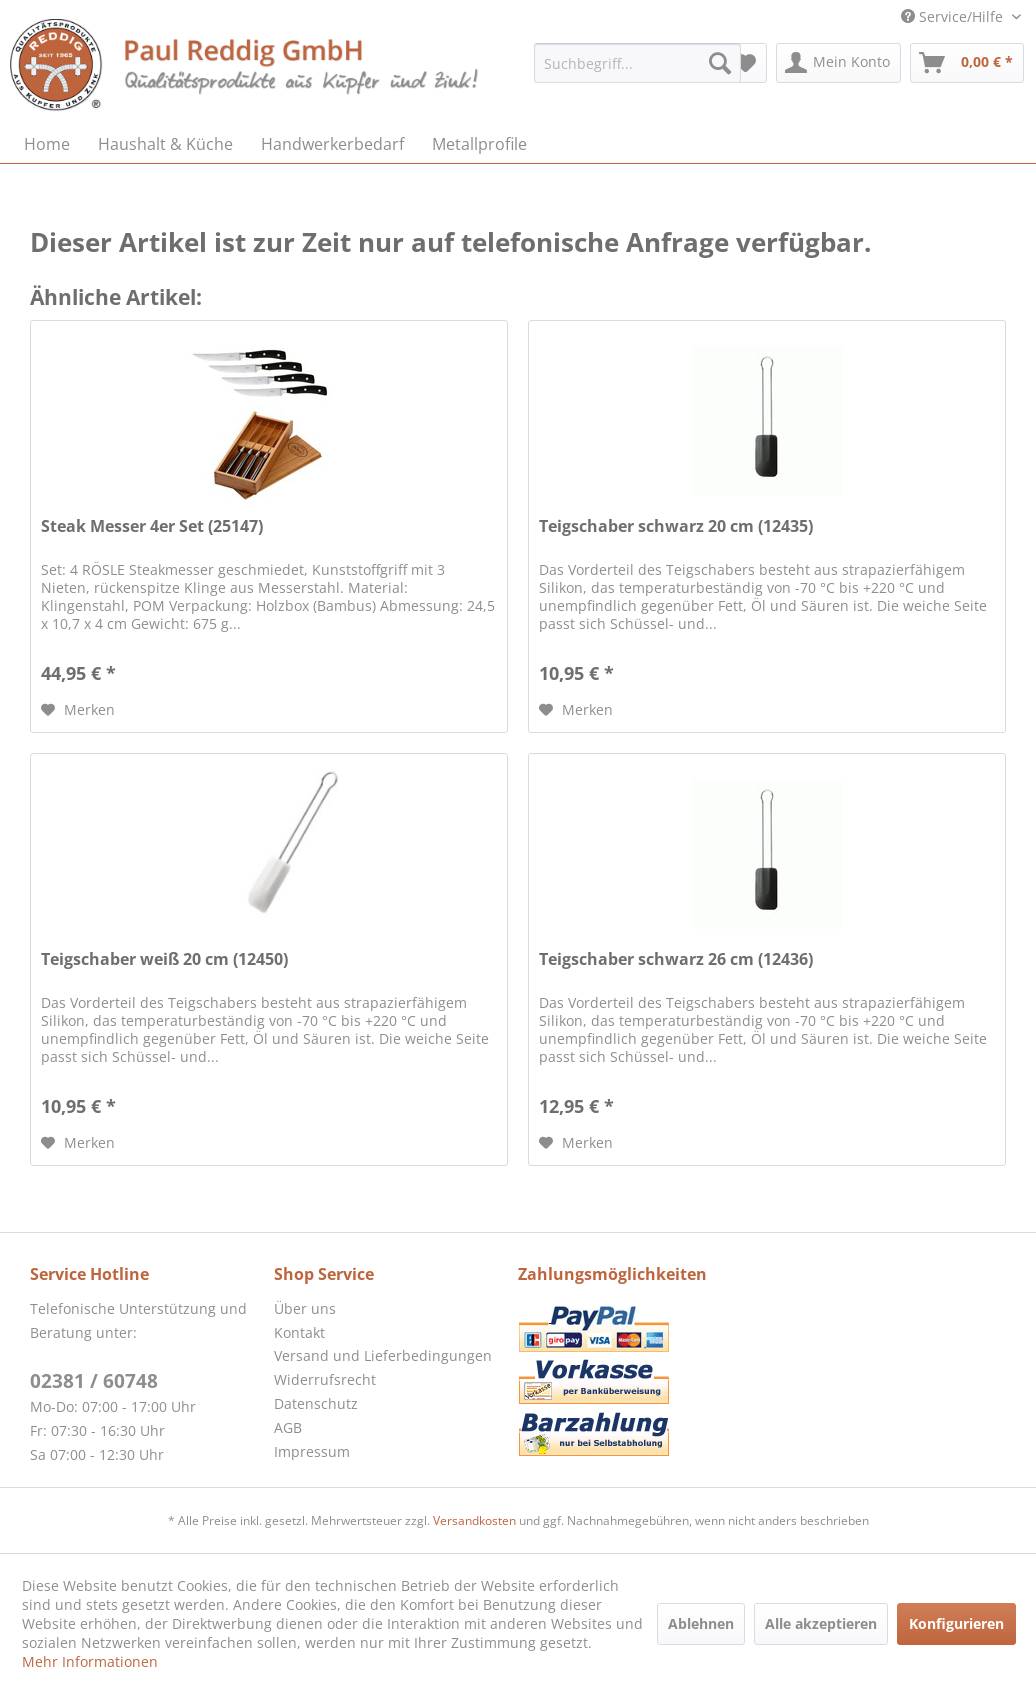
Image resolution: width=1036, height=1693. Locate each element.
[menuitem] (637, 63)
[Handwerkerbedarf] (332, 144)
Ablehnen (701, 1623)
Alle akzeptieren (821, 1623)
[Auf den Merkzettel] (78, 710)
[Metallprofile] (479, 144)
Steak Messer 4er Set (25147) (152, 526)
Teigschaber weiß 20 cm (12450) (164, 959)
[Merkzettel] (745, 63)
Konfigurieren (956, 1623)
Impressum (312, 1451)
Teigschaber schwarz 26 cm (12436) (676, 959)
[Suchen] (720, 63)
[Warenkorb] (967, 63)
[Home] (47, 144)
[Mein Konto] (838, 63)
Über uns (305, 1308)
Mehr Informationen (90, 1661)
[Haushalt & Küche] (165, 144)
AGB (288, 1427)
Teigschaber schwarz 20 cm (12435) (676, 526)
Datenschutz (316, 1403)
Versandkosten (474, 1520)
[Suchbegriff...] (637, 63)
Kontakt (299, 1332)
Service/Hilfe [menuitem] (954, 16)
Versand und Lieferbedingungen (383, 1355)
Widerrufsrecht (325, 1379)
